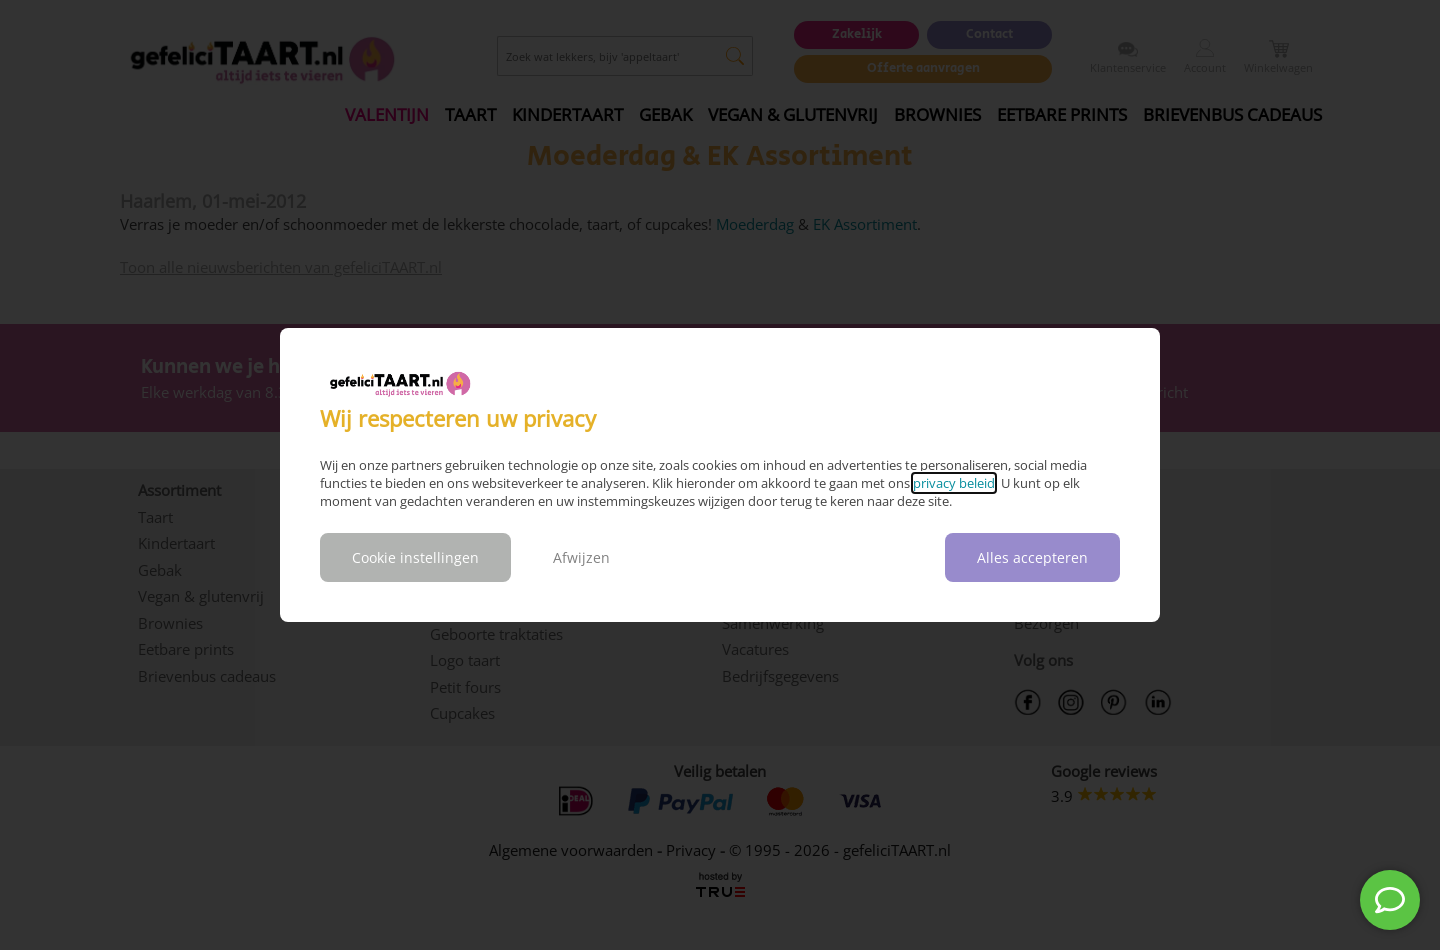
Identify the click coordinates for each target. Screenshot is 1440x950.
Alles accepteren (1032, 557)
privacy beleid (954, 483)
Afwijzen (581, 557)
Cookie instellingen (415, 557)
